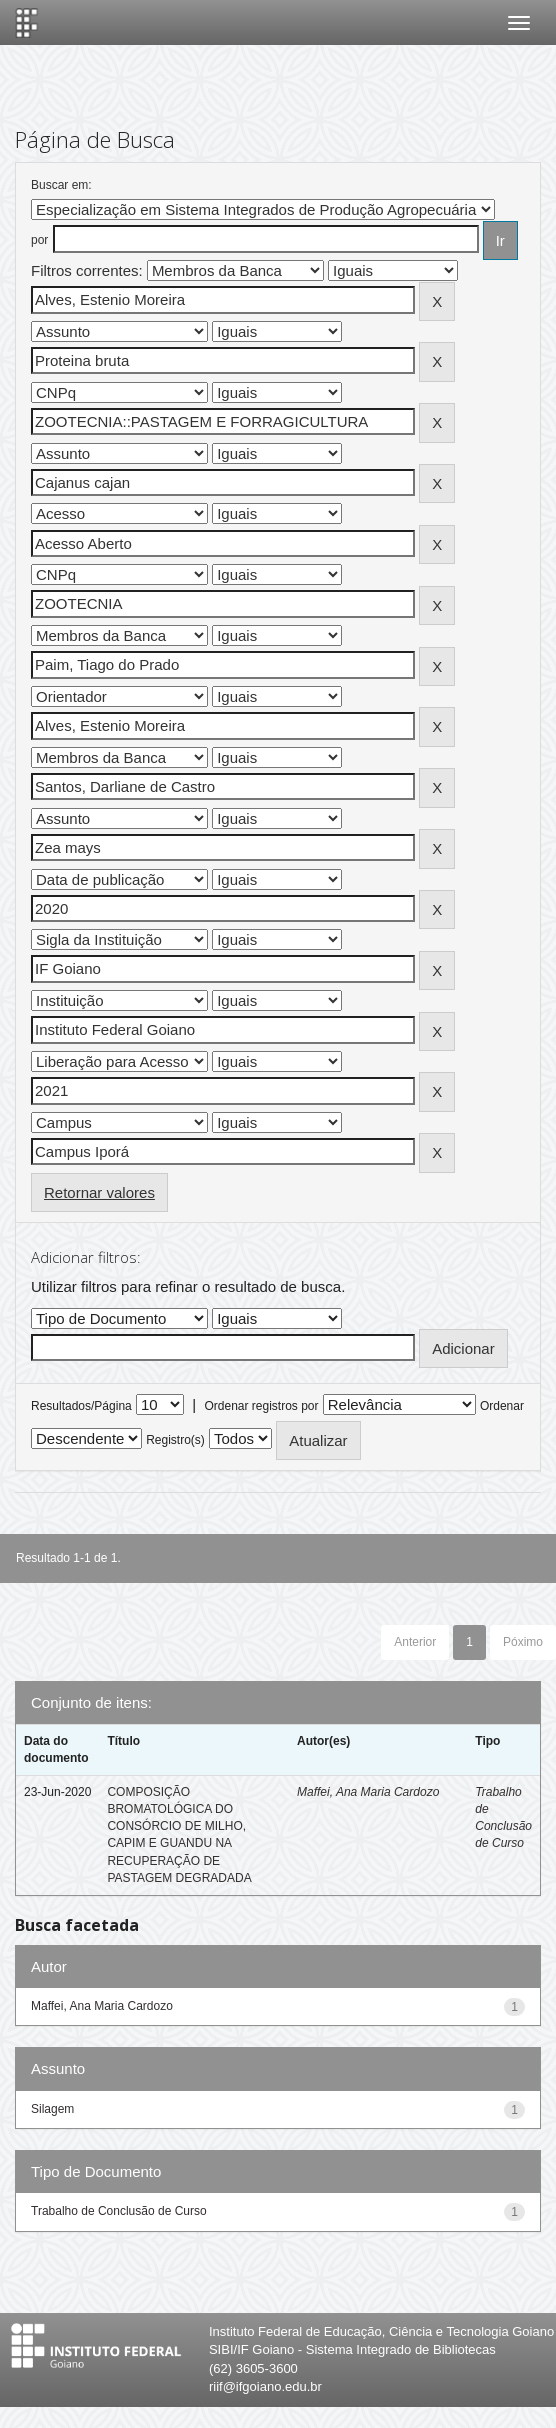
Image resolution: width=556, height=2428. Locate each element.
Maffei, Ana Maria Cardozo (368, 1792)
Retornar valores (99, 1192)
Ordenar (502, 1406)
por (39, 240)
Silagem (52, 2109)
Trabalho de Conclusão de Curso (119, 2211)
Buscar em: (61, 185)
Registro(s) (175, 1440)
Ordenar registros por (261, 1406)
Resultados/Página (81, 1406)
